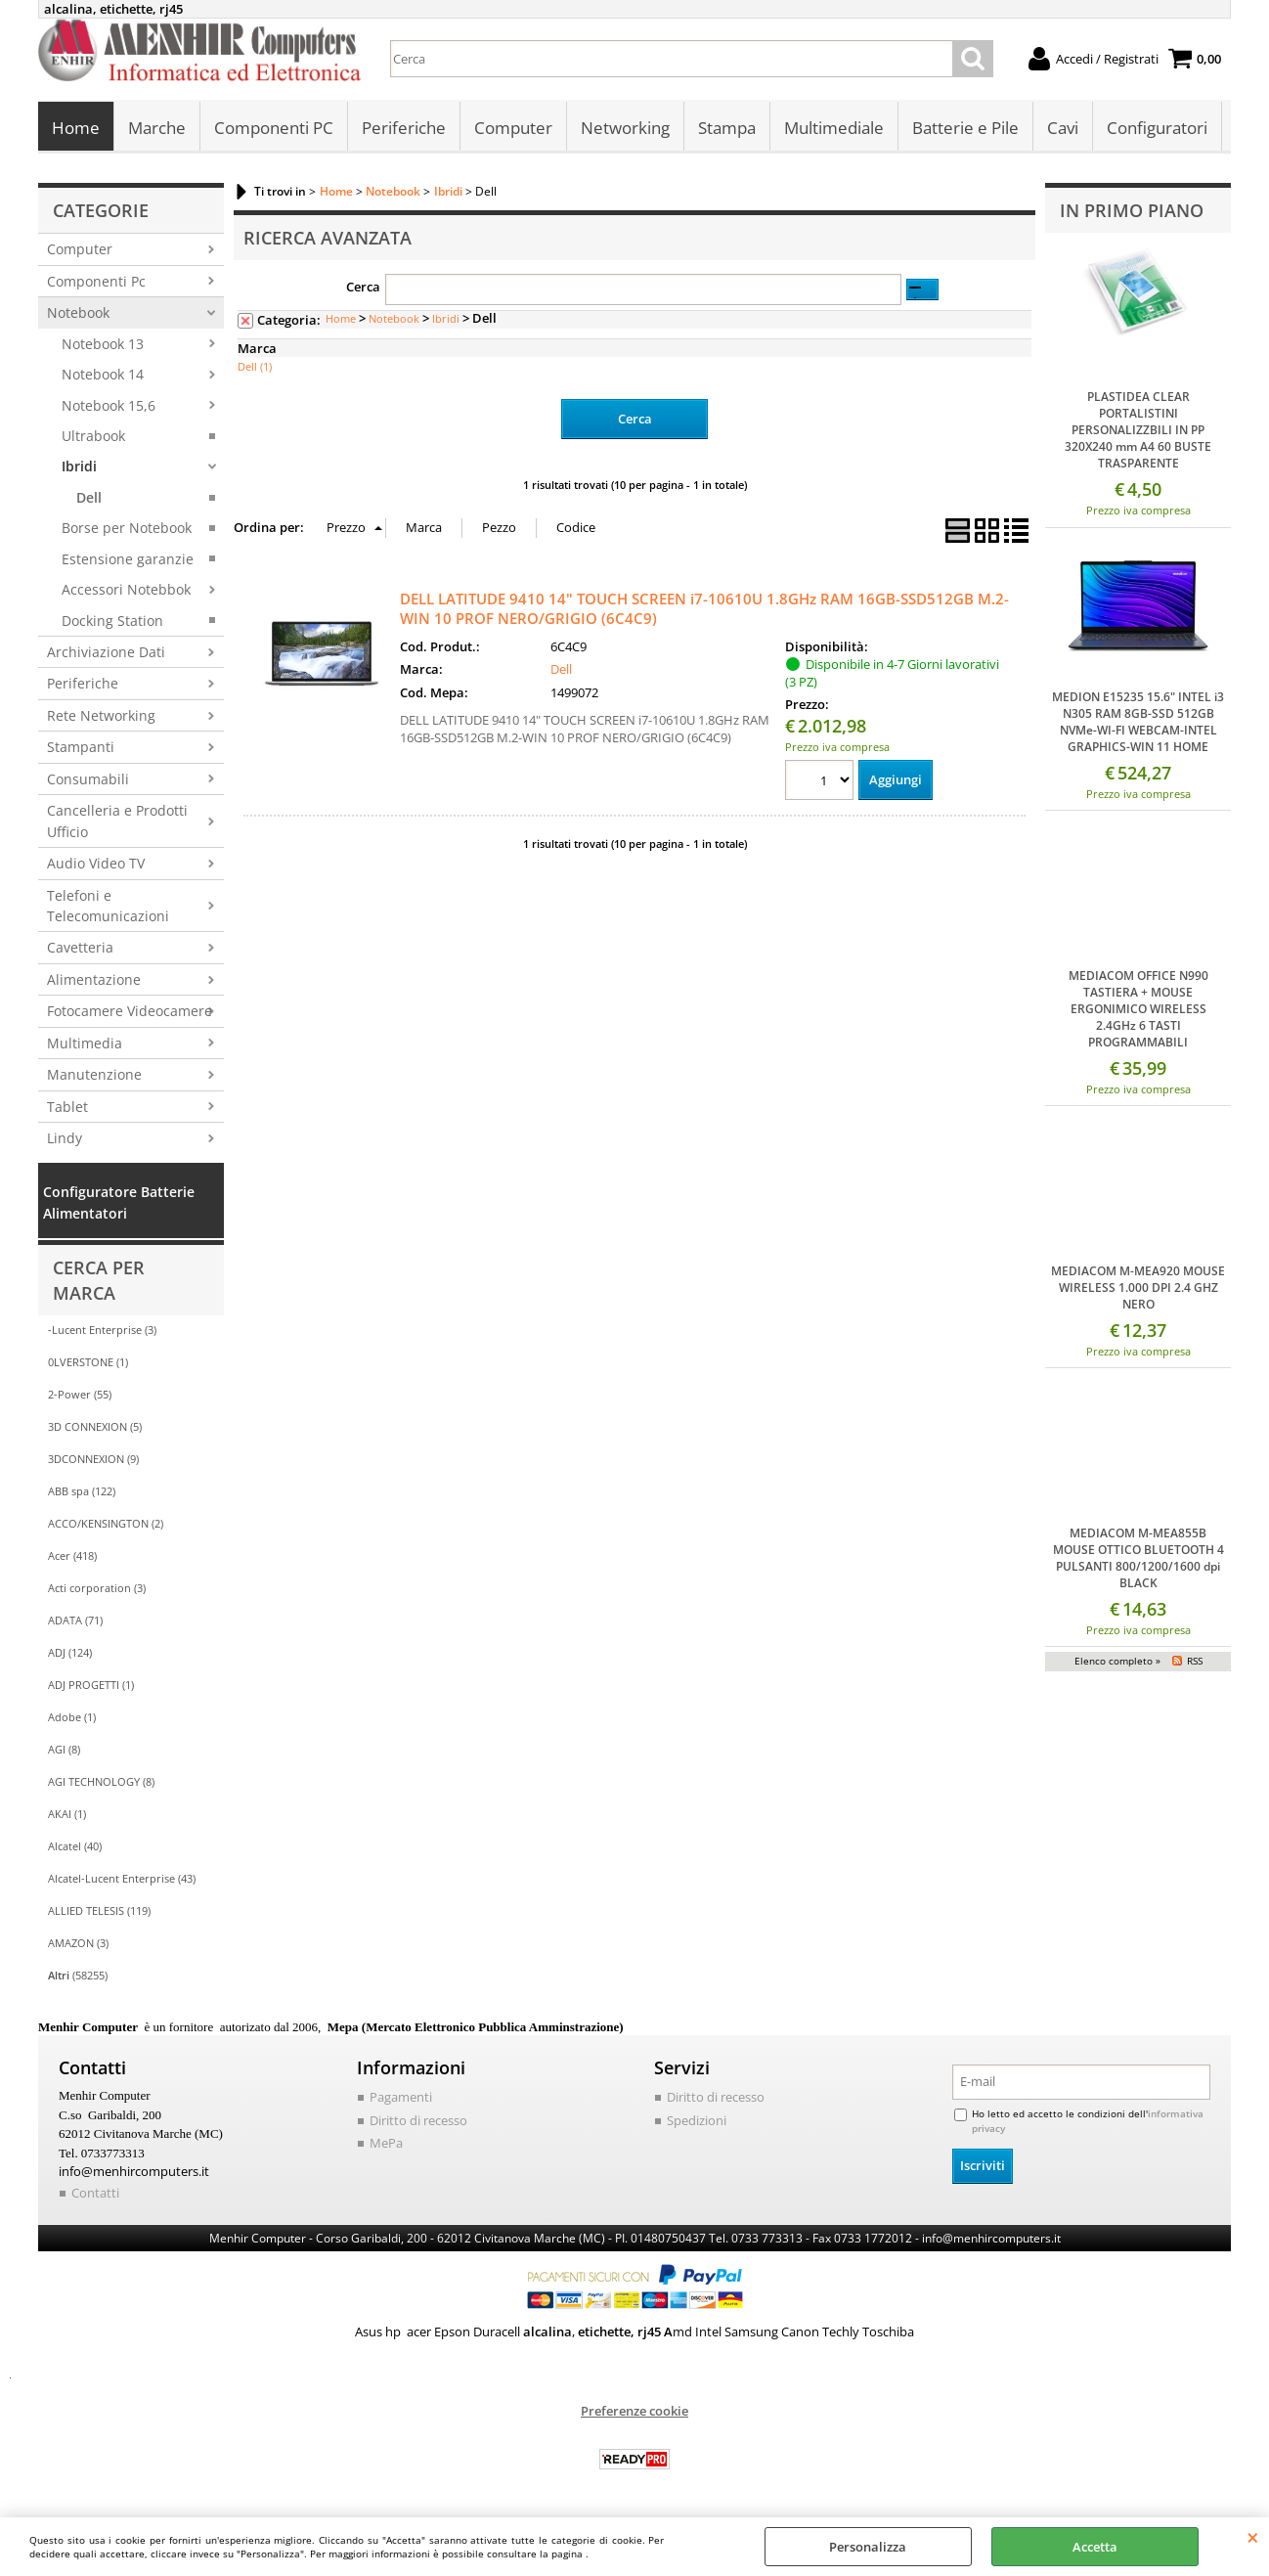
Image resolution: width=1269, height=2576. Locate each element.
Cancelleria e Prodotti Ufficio (117, 820)
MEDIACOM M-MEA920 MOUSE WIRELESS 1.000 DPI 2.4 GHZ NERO (1138, 1287)
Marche (157, 127)
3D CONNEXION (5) (95, 1426)
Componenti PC (273, 127)
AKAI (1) (67, 1813)
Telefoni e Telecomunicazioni (108, 905)
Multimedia (84, 1043)
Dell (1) (255, 366)
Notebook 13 (103, 343)
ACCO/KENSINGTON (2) (105, 1523)
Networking (625, 127)
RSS (1195, 1660)
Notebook (78, 312)
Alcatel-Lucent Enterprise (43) (122, 1878)
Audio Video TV (96, 863)
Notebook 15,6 (108, 405)
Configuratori (1157, 127)
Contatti (95, 2192)
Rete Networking (101, 715)
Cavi (1062, 127)
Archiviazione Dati (106, 652)
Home (76, 127)
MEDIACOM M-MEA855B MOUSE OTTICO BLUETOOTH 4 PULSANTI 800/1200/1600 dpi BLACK (1138, 1558)
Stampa (727, 127)
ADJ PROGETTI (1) (91, 1684)
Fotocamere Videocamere (129, 1010)
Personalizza (867, 2546)
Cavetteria (80, 947)
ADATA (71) (75, 1620)
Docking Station (112, 620)
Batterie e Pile (965, 127)
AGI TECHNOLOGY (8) (101, 1781)
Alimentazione (94, 979)
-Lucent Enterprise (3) (102, 1329)
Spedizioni (696, 2120)
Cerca (363, 286)
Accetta (1094, 2546)
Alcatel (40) (75, 1846)
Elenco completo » (1117, 1660)
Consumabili (88, 779)
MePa (386, 2143)
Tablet (67, 1106)
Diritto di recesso (418, 2120)
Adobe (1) (72, 1717)
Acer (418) (72, 1555)
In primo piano (1131, 210)
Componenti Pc (96, 281)
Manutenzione (94, 1074)
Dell (89, 497)
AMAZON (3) (78, 1942)
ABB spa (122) (81, 1491)
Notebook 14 (103, 374)
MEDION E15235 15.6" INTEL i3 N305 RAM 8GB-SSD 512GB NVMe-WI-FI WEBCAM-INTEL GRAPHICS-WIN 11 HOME (1138, 721)
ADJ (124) (70, 1652)
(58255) (78, 1975)
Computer (513, 127)
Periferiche (404, 127)
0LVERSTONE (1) (88, 1362)
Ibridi (79, 466)
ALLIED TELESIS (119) (99, 1910)
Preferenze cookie (634, 2411)
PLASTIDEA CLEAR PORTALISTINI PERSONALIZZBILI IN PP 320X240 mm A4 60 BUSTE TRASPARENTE (1138, 429)
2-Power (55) (79, 1394)
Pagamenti (401, 2097)
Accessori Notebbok (126, 589)
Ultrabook (93, 435)
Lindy (64, 1138)
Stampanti (80, 746)
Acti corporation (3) (97, 1587)
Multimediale (834, 127)
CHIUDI (1253, 2537)
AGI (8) (64, 1749)
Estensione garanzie (128, 559)
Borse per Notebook (127, 527)
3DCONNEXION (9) (93, 1458)
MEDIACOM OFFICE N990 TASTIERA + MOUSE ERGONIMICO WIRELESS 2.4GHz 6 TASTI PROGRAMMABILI (1138, 1008)
